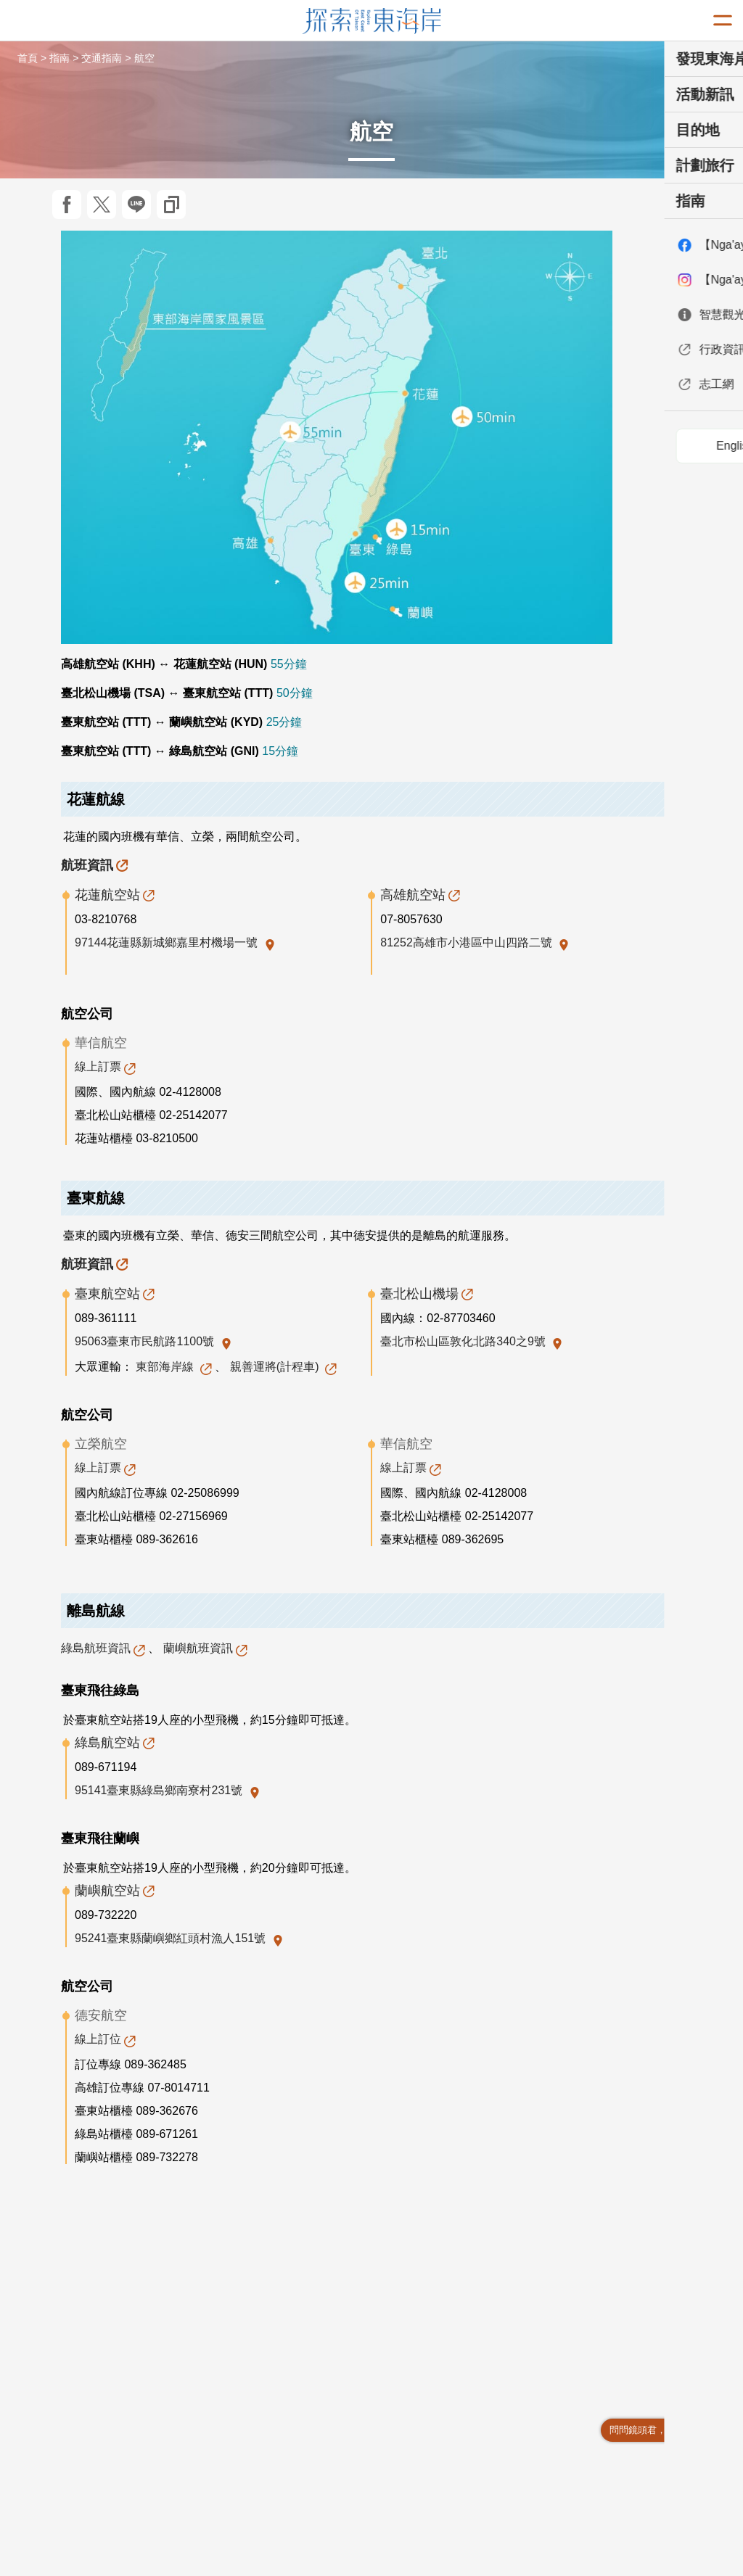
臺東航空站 (107, 1294)
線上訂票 (98, 1066)
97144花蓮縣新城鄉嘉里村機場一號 (168, 942)
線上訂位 (98, 2039)
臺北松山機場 (419, 1294)
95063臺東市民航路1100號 (146, 1341)
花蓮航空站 (107, 895)
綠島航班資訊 (96, 1648)
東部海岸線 (166, 1367)
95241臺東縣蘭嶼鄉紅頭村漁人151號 (172, 1938)
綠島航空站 (107, 1742)
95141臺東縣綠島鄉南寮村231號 (160, 1790)
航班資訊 (87, 865)
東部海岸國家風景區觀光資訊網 (372, 21)
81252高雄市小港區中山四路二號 (467, 942)
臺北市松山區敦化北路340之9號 (464, 1341)
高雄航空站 (413, 895)
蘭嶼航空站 (107, 1890)
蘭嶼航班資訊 (198, 1648)
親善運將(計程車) (276, 1367)
